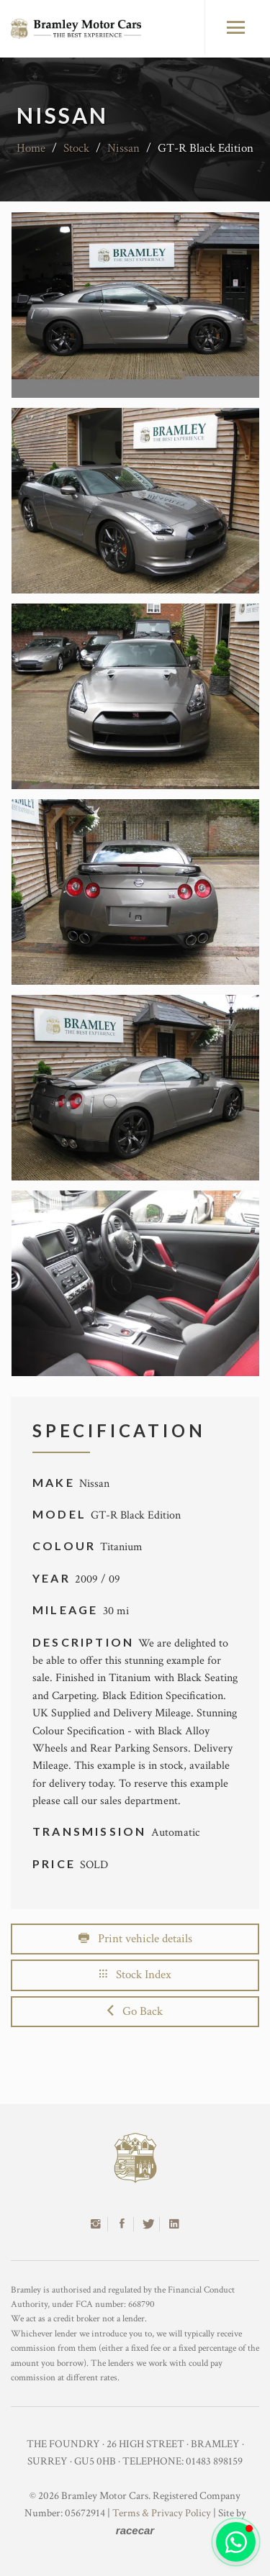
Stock (76, 148)
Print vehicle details (135, 1939)
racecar (135, 2530)
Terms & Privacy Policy (161, 2513)
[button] (236, 2542)
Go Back (135, 2011)
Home (31, 148)
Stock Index (135, 1975)
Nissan (123, 148)
